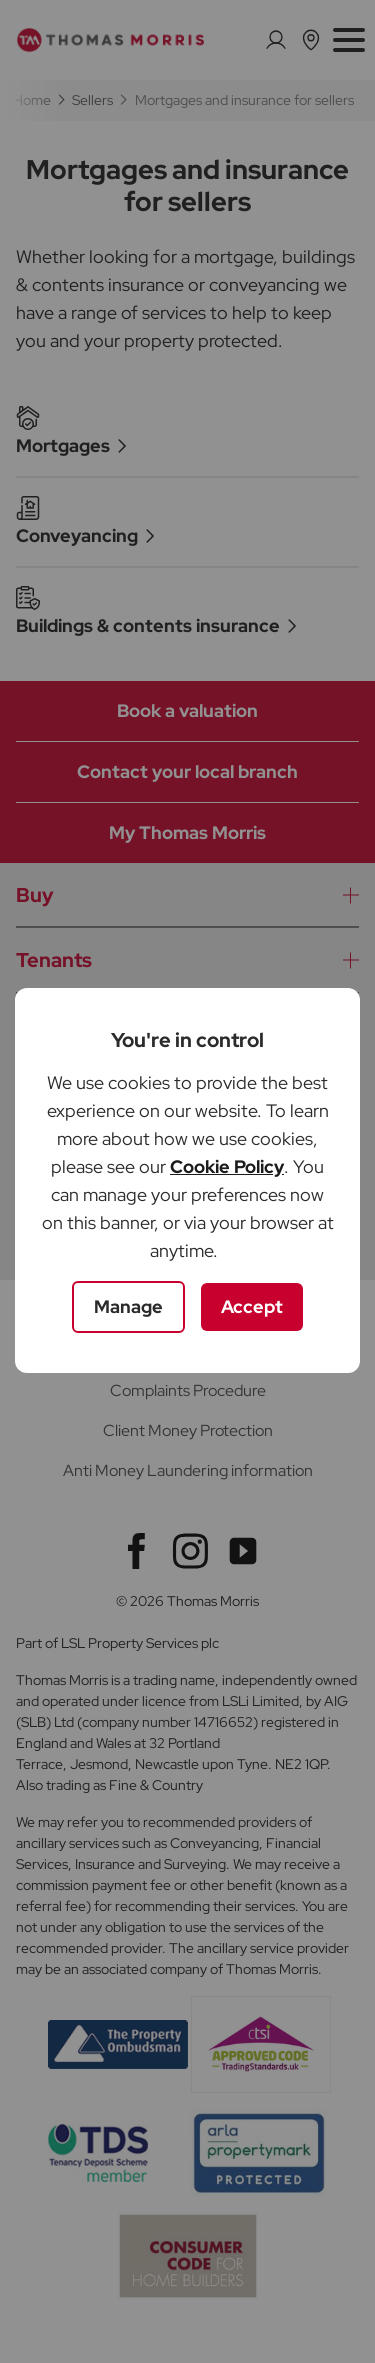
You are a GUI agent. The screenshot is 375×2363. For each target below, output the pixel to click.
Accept (252, 1306)
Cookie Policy (227, 1166)
